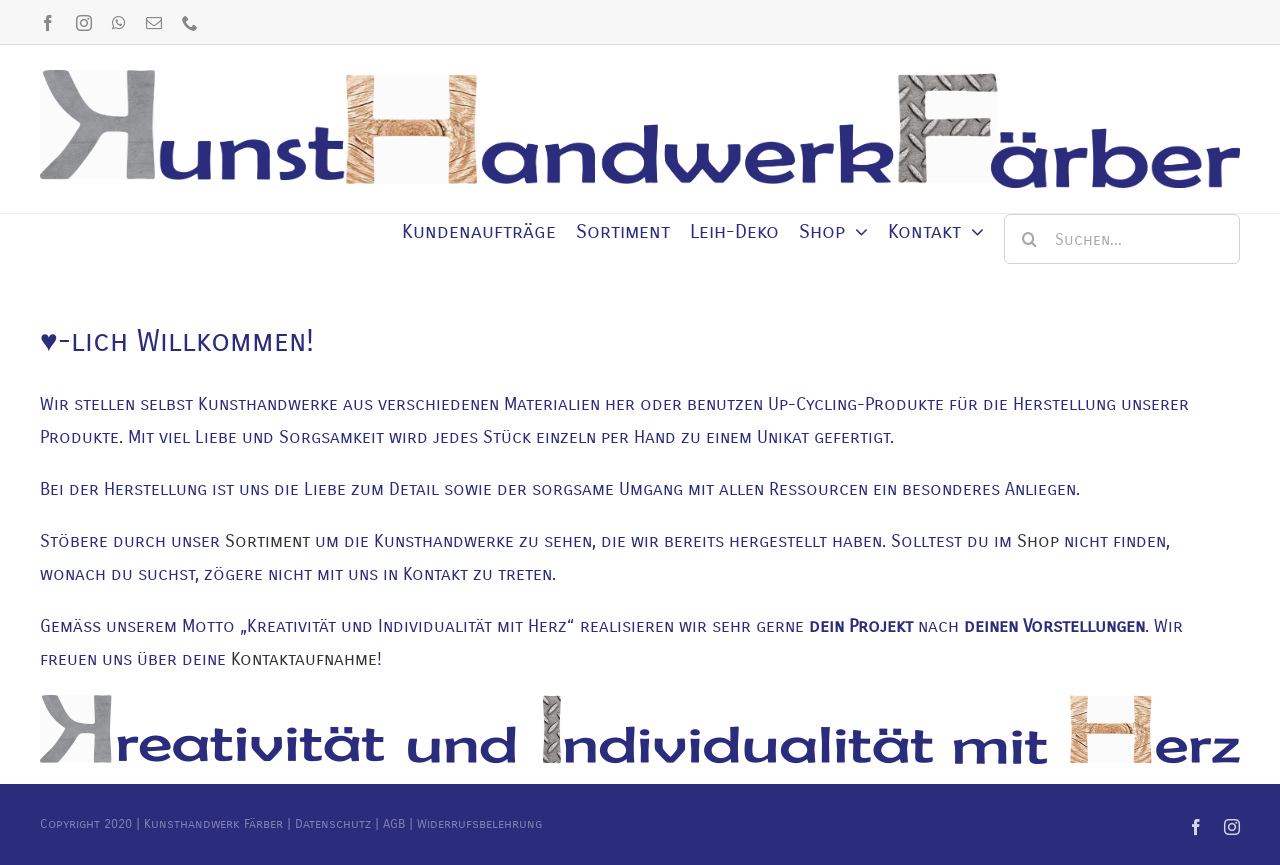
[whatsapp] (119, 23)
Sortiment (267, 541)
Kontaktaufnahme (304, 659)
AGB (394, 824)
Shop (1038, 541)
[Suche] (1029, 239)
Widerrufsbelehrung (479, 824)
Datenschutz (333, 824)
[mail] (154, 23)
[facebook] (48, 23)
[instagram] (84, 23)
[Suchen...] (1122, 239)
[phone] (190, 23)
